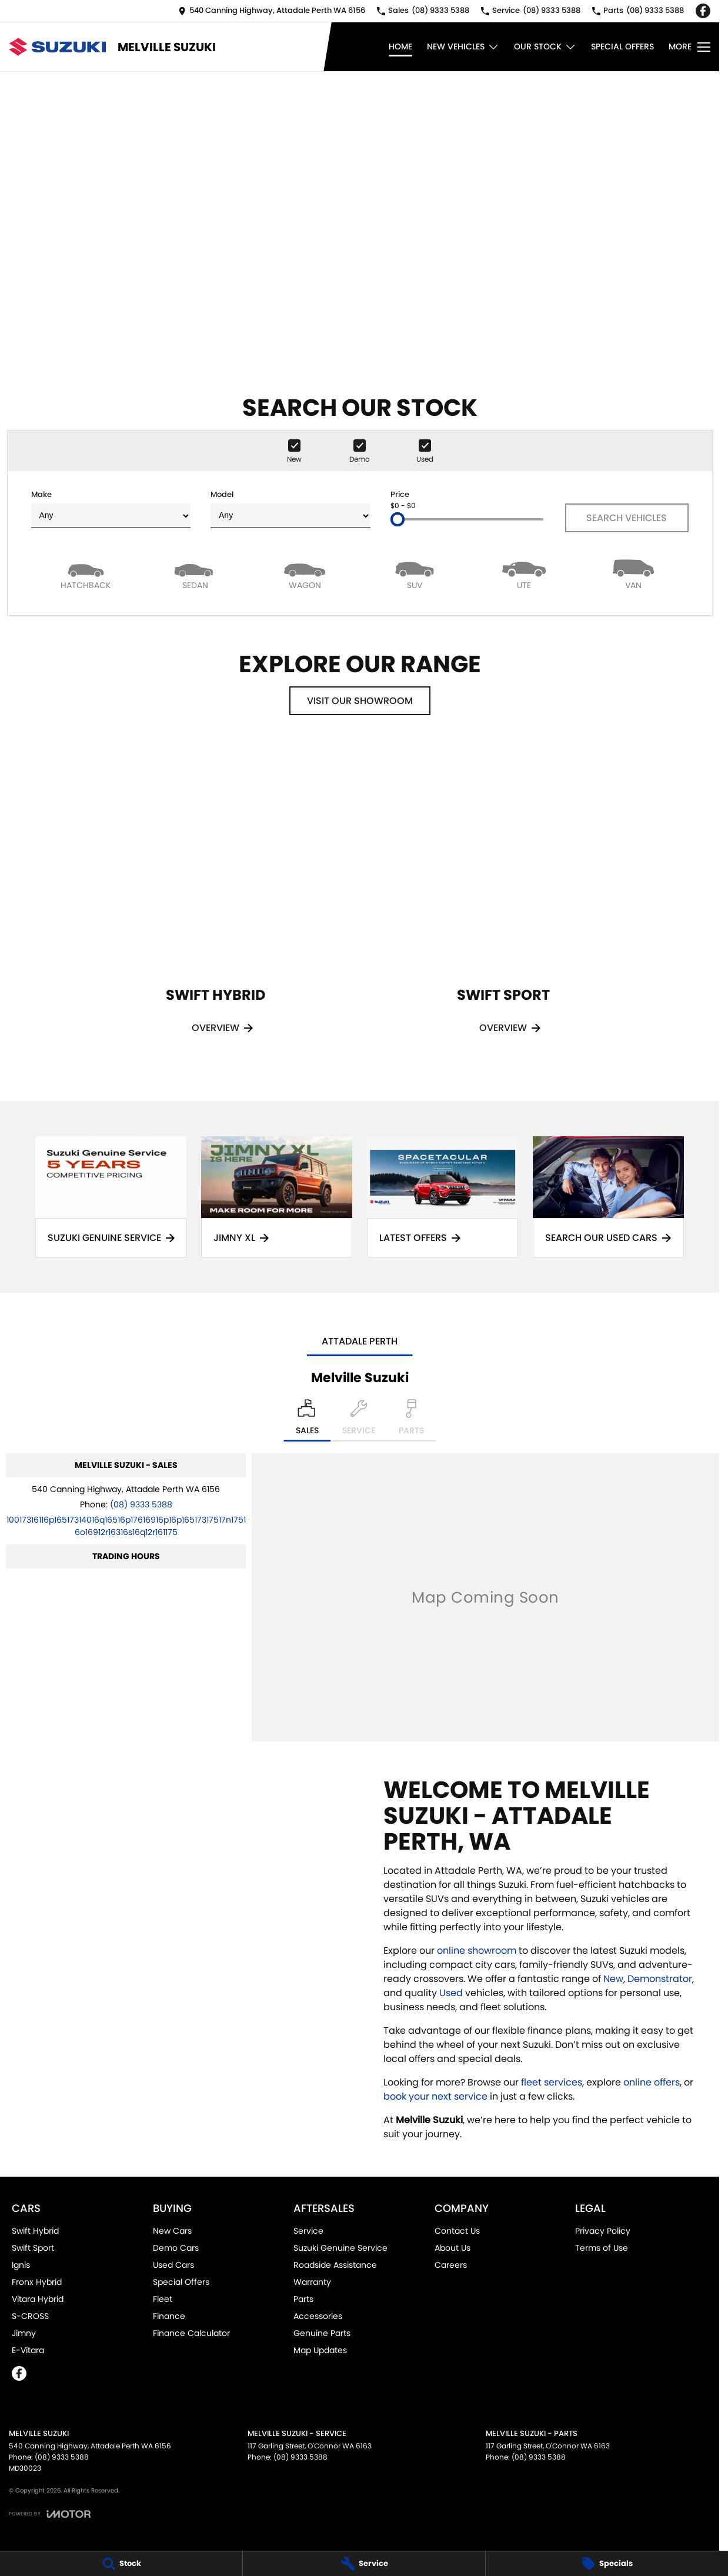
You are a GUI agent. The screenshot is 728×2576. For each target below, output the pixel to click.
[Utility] (524, 574)
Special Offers (622, 46)
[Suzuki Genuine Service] (110, 1196)
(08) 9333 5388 (141, 1504)
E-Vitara (28, 2350)
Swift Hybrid (35, 2231)
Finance (169, 2316)
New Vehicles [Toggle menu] (463, 47)
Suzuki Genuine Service (340, 2248)
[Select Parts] (411, 1420)
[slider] (397, 519)
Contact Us (457, 2231)
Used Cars (173, 2265)
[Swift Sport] (503, 904)
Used (452, 1993)
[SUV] (414, 574)
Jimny (24, 2333)
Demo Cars (176, 2248)
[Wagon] (304, 574)
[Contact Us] (271, 11)
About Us (452, 2248)
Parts (303, 2299)
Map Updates (320, 2350)
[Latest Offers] (442, 1196)
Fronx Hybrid (37, 2282)
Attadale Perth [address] (360, 1341)
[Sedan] (195, 574)
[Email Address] (126, 1526)
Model (290, 508)
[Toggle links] (50, 2514)
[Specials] (607, 2563)
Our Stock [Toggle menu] (545, 47)
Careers (451, 2265)
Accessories (317, 2316)
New (613, 1979)
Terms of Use (601, 2248)
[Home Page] (57, 47)
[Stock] (121, 2563)
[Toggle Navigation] (689, 47)
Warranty (312, 2282)
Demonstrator (659, 1979)
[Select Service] (358, 1420)
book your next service (435, 2096)
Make (111, 508)
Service (308, 2231)
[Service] (364, 2563)
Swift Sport (33, 2248)
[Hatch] (86, 574)
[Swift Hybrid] (215, 904)
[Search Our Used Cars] (608, 1196)
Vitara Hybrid (38, 2299)
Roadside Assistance (335, 2265)
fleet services (551, 2082)
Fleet (162, 2299)
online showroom (476, 1950)
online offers (651, 2082)
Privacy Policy (602, 2231)
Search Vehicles (626, 518)
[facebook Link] (703, 11)
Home (400, 46)
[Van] (633, 574)
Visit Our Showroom (360, 701)
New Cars (172, 2231)
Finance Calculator (191, 2333)
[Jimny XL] (276, 1196)
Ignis (21, 2265)
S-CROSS (30, 2316)
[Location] (307, 1420)
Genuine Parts (321, 2333)
